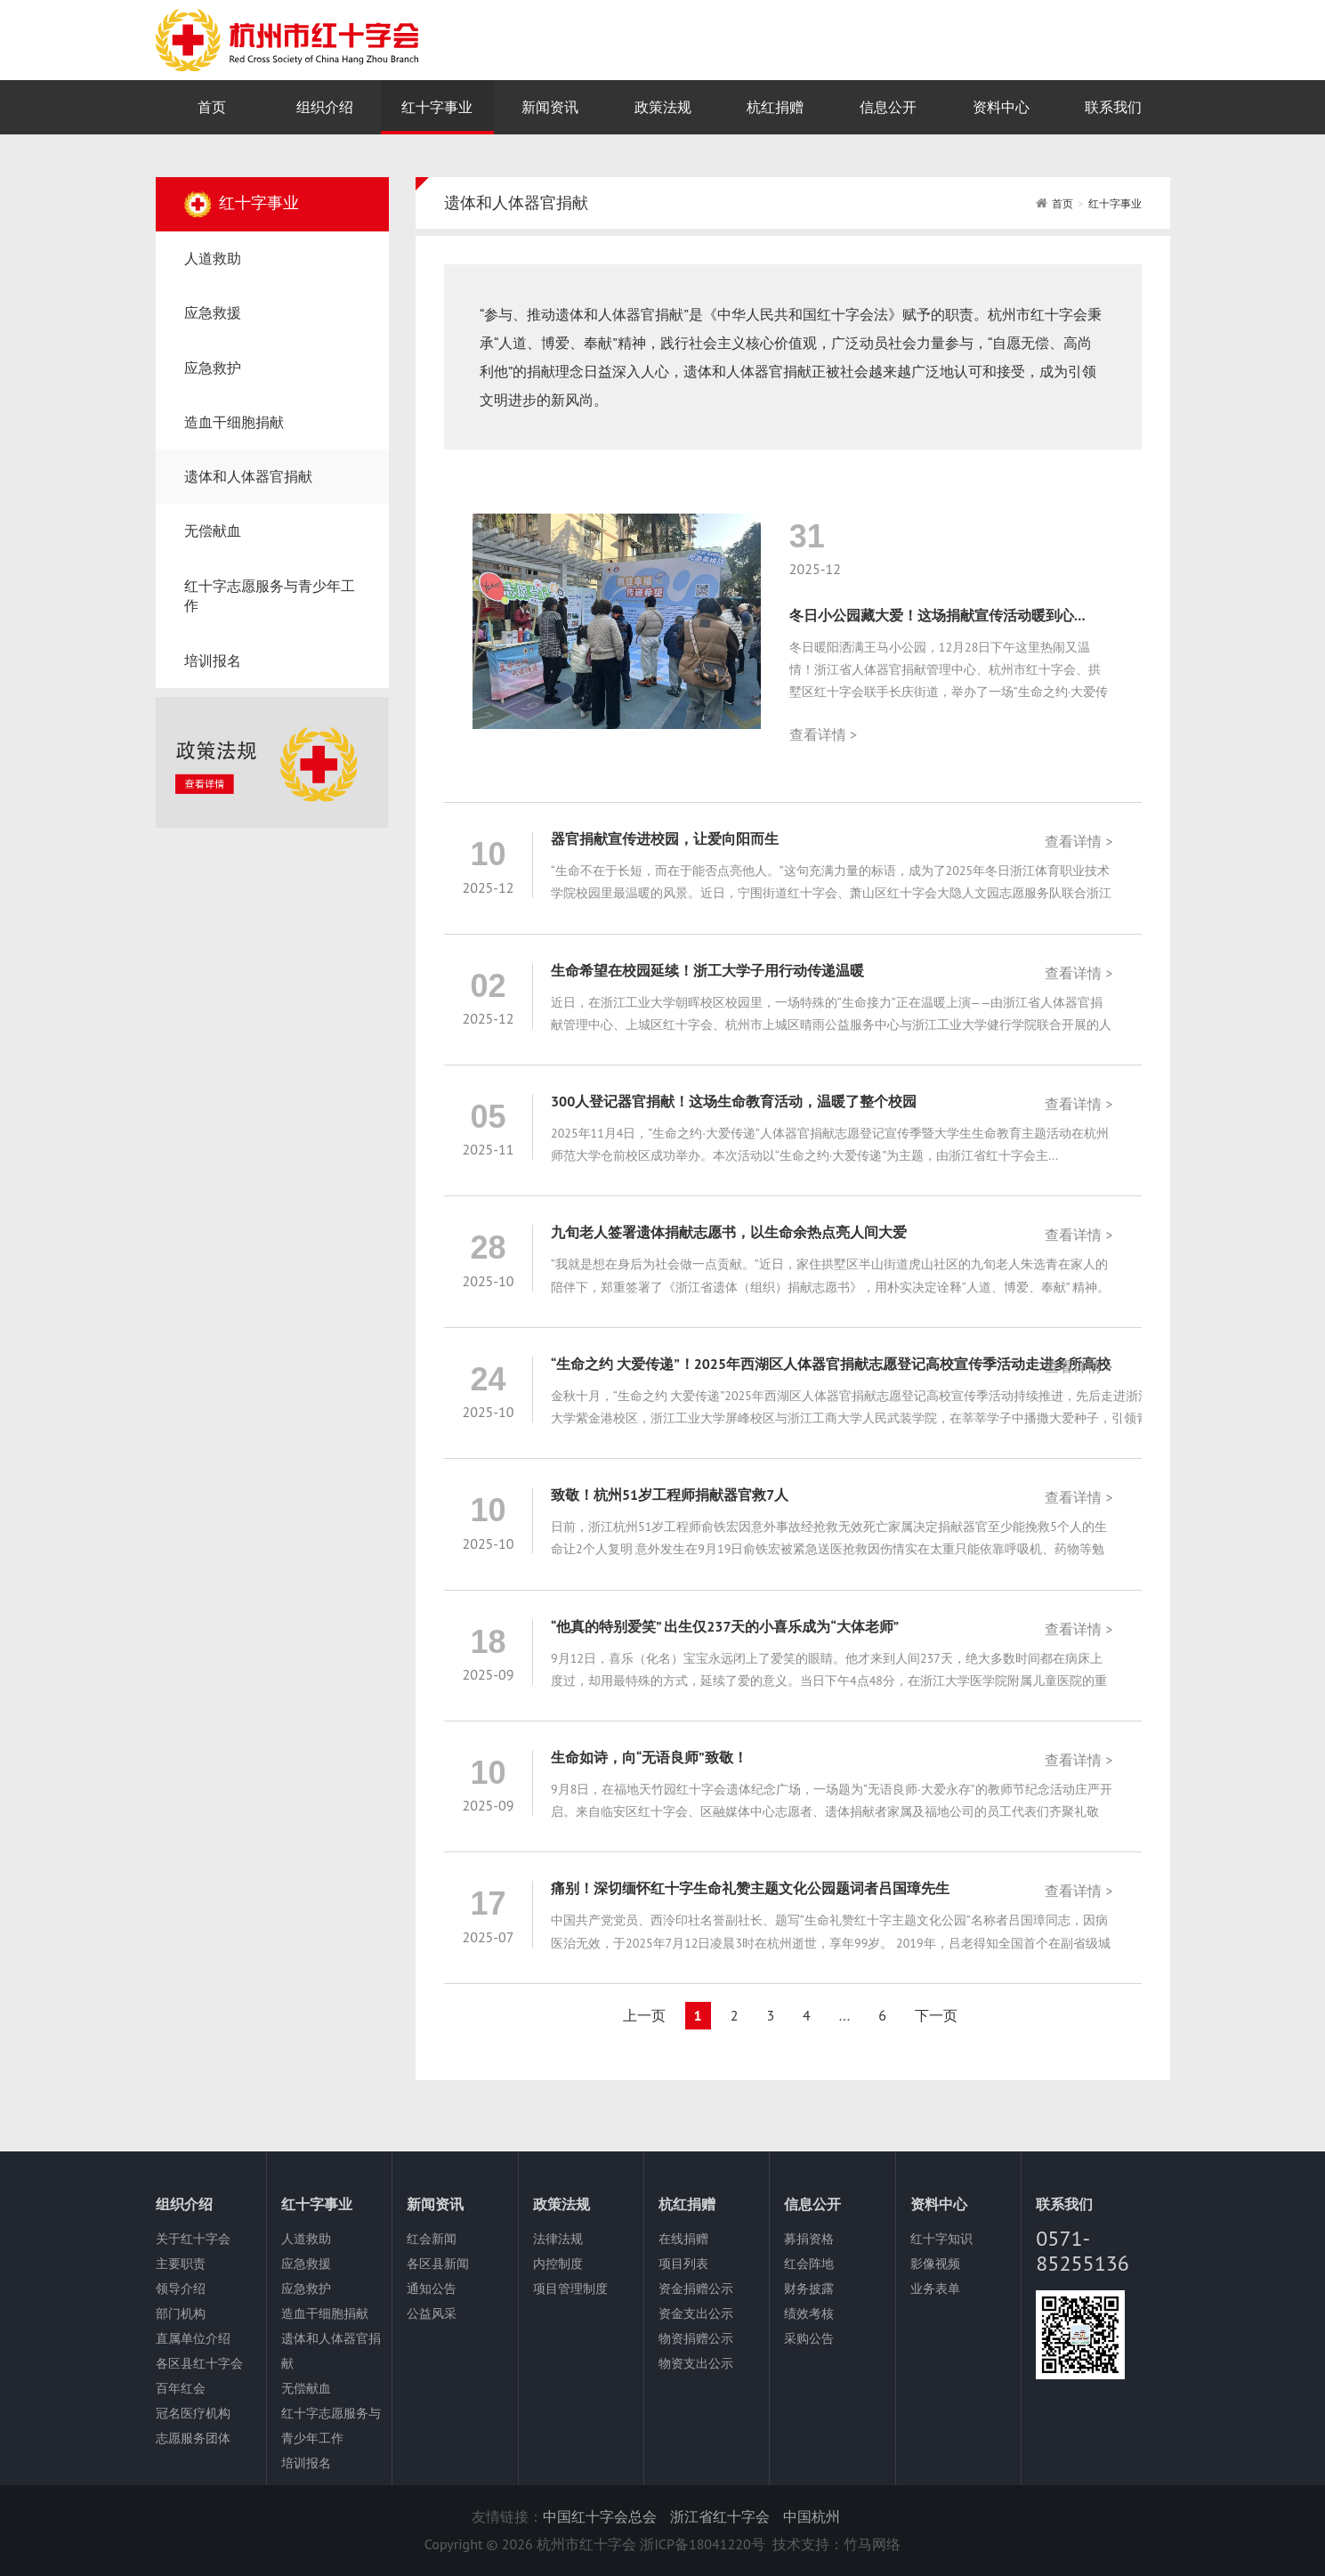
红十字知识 (941, 2239)
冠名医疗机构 (193, 2413)
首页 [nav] (212, 107)
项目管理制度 (570, 2288)
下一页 (936, 2015)
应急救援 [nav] (212, 312)
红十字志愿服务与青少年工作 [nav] (269, 596)
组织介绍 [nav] (324, 107)
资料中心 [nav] (1001, 107)
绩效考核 (809, 2313)
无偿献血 (306, 2388)
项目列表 (683, 2264)
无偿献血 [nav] (212, 530)
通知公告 (431, 2288)
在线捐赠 (683, 2239)
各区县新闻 (438, 2264)
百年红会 (181, 2388)
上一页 (644, 2015)
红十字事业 (1115, 203)
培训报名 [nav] (212, 660)
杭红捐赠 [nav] (775, 107)
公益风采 (431, 2313)
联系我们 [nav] (1113, 107)
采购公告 (809, 2338)
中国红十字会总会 (600, 2516)
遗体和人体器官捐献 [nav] (248, 476)
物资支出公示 (695, 2363)
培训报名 (306, 2463)
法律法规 (558, 2239)
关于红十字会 (193, 2239)
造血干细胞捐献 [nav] (234, 422)
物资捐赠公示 (695, 2338)
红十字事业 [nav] (437, 107)
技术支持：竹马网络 (836, 2544)
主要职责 (181, 2264)
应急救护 (306, 2288)
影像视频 (935, 2264)
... (844, 2015)
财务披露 (809, 2288)
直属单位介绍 (193, 2338)
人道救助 (306, 2239)
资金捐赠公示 (695, 2288)
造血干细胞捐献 (324, 2313)
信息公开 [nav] (888, 107)
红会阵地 (809, 2264)
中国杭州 (811, 2516)
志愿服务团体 (193, 2438)
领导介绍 (181, 2288)
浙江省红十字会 (720, 2516)
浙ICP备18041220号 (702, 2544)
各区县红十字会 (199, 2363)
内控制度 (558, 2264)
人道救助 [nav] (212, 258)
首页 (1062, 203)
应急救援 (306, 2264)
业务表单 (935, 2288)
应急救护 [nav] (212, 368)
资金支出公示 (695, 2313)
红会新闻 (431, 2239)
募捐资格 (809, 2239)
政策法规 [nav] (662, 107)
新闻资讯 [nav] (549, 107)
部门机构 (181, 2313)
